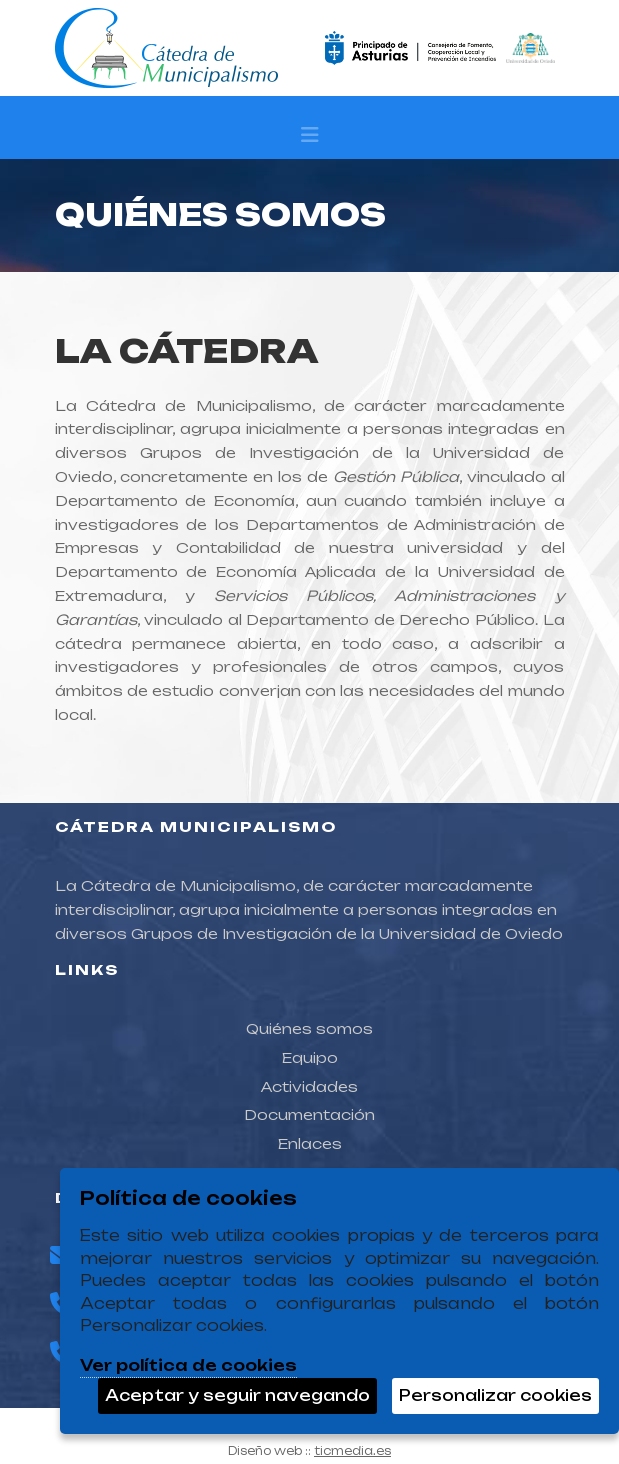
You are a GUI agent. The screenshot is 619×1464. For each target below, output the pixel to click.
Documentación (309, 1114)
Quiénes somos (309, 1028)
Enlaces (310, 1143)
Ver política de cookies (188, 1365)
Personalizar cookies (495, 1395)
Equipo (310, 1057)
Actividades (309, 1086)
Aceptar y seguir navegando (237, 1395)
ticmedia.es (352, 1451)
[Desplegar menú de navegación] (310, 140)
